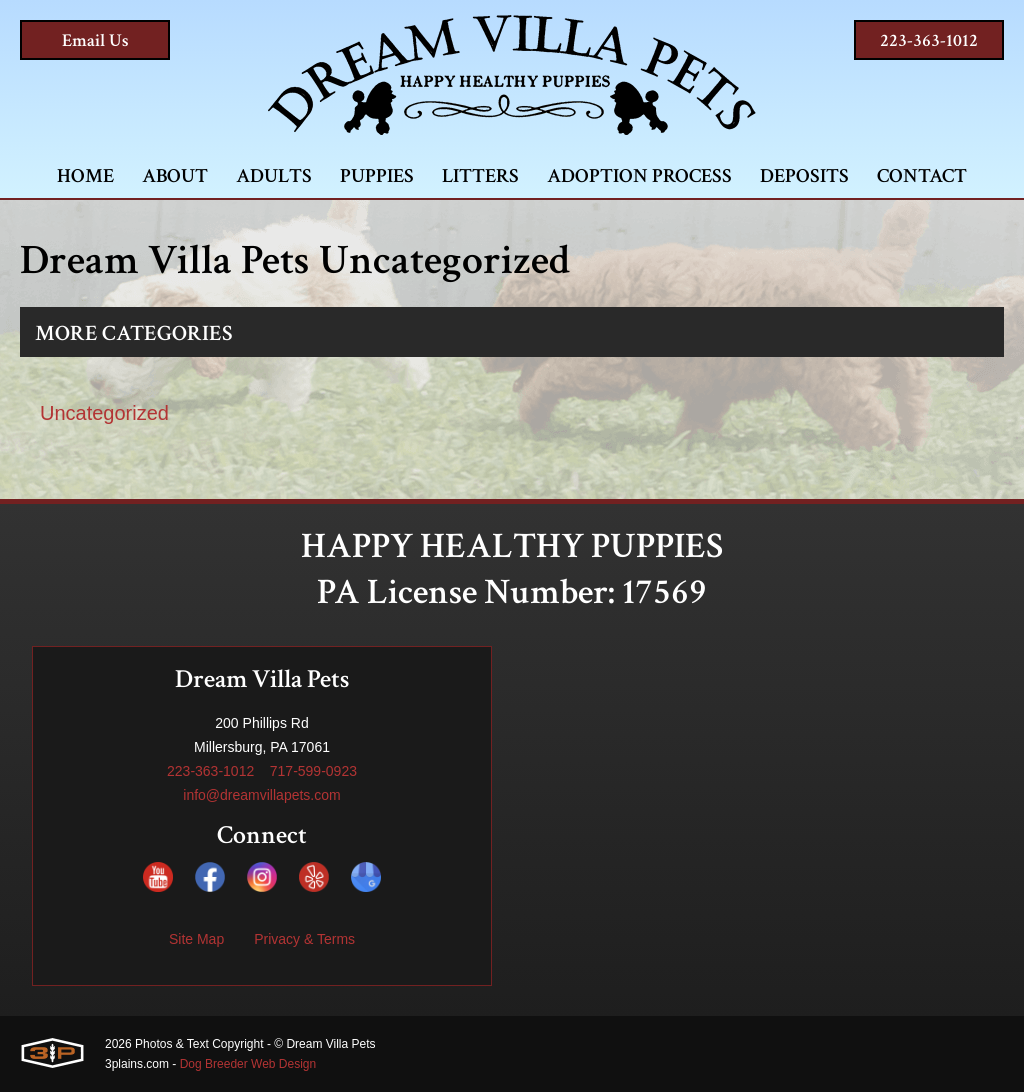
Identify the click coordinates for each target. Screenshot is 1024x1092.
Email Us (95, 40)
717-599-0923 (313, 771)
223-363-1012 (929, 40)
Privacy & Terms (304, 939)
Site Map (196, 939)
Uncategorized (104, 413)
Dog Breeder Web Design (248, 1064)
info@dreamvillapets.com (261, 795)
